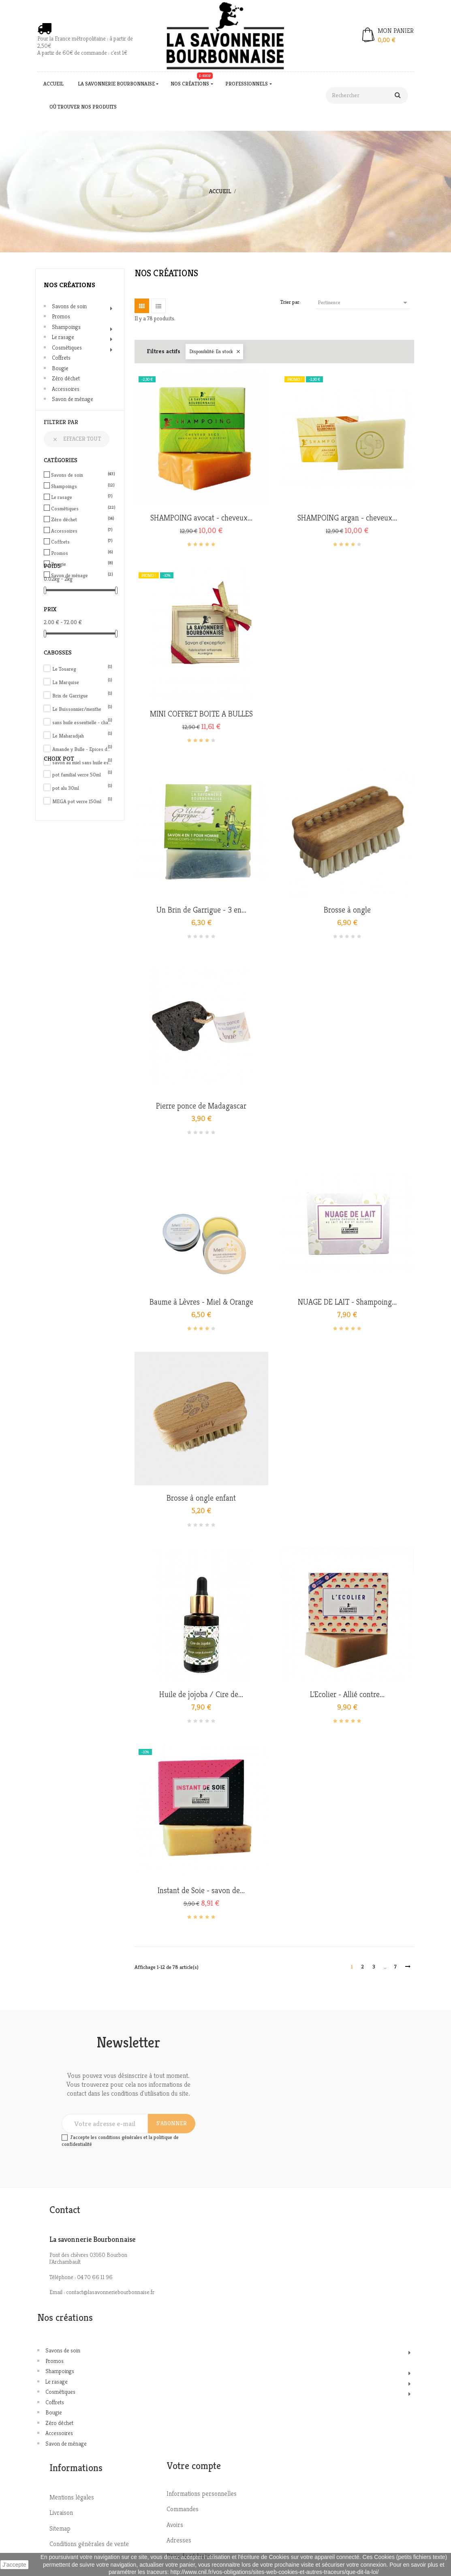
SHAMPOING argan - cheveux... (347, 518)
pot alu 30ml (82, 788)
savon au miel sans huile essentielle (82, 762)
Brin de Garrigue (82, 695)
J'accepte (14, 2564)
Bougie (60, 368)
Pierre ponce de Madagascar (201, 1106)
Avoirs (175, 2525)
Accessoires (65, 388)
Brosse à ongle (347, 910)
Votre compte (194, 2466)
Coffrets (61, 357)
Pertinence (364, 302)
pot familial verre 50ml (82, 774)
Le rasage (63, 337)
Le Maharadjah (82, 735)
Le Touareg (82, 668)
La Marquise (82, 682)
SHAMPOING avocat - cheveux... (201, 518)
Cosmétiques (67, 347)
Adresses (179, 2540)
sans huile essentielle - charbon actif (82, 722)
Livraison (61, 2512)
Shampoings (66, 327)
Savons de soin (69, 306)
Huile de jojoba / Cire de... (201, 1695)
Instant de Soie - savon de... (201, 1891)
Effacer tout (76, 438)
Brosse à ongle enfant (201, 1498)
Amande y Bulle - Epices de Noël (82, 749)
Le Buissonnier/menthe (82, 709)
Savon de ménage (72, 399)
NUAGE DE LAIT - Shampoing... (347, 1302)
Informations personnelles (202, 2493)
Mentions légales (71, 2497)
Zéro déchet (66, 378)
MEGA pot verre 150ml (82, 801)
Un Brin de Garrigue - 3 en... (201, 910)
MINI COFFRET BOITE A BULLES (201, 714)
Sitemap (60, 2528)
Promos (61, 316)
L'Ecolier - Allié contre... (347, 1695)
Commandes (183, 2509)
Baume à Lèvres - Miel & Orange (201, 1302)
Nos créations (69, 284)
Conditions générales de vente (89, 2544)
